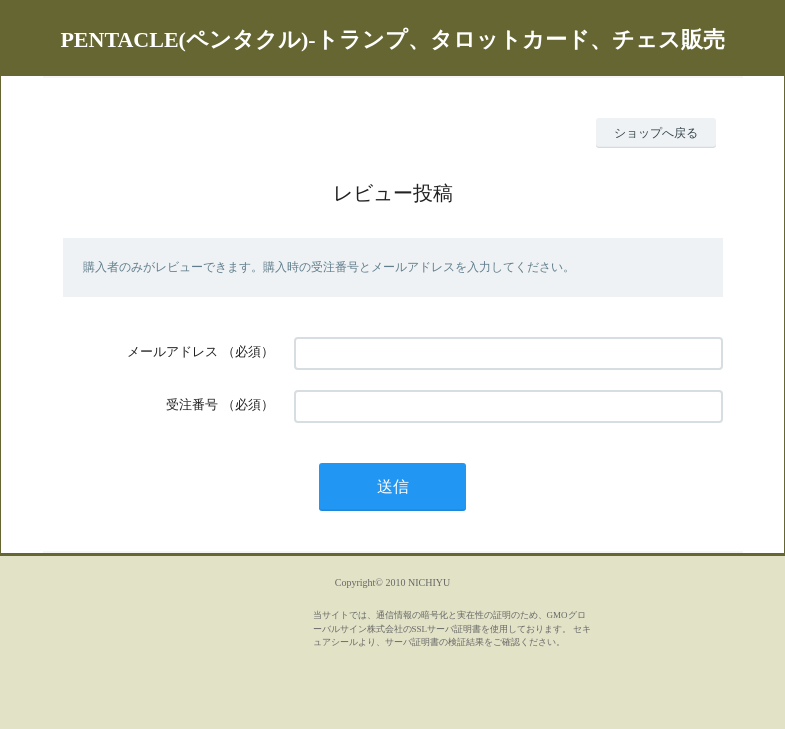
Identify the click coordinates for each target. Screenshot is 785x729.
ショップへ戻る (656, 133)
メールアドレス (172, 351)
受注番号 (192, 404)
